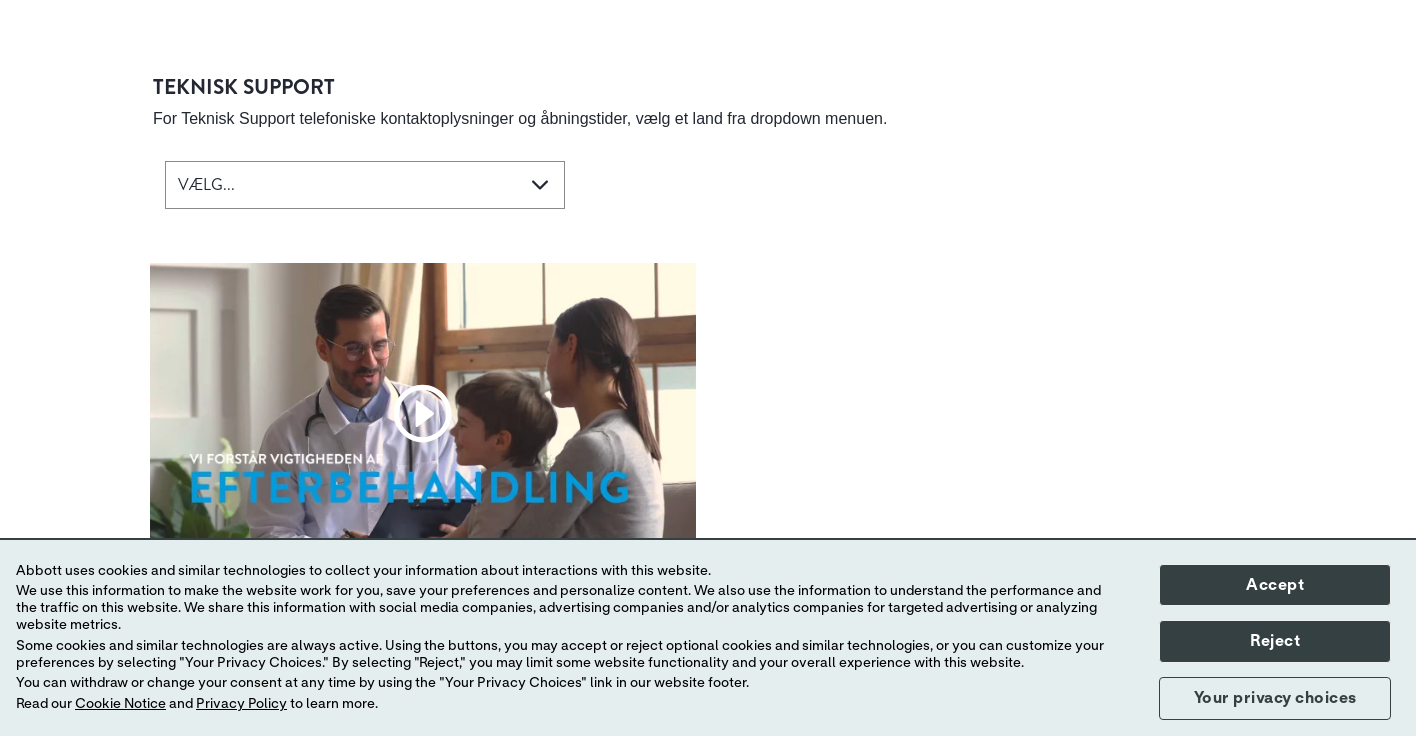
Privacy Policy (241, 704)
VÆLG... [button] (206, 185)
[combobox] (365, 185)
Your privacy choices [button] (1275, 698)
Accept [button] (1275, 585)
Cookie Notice (120, 704)
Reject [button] (1275, 641)
